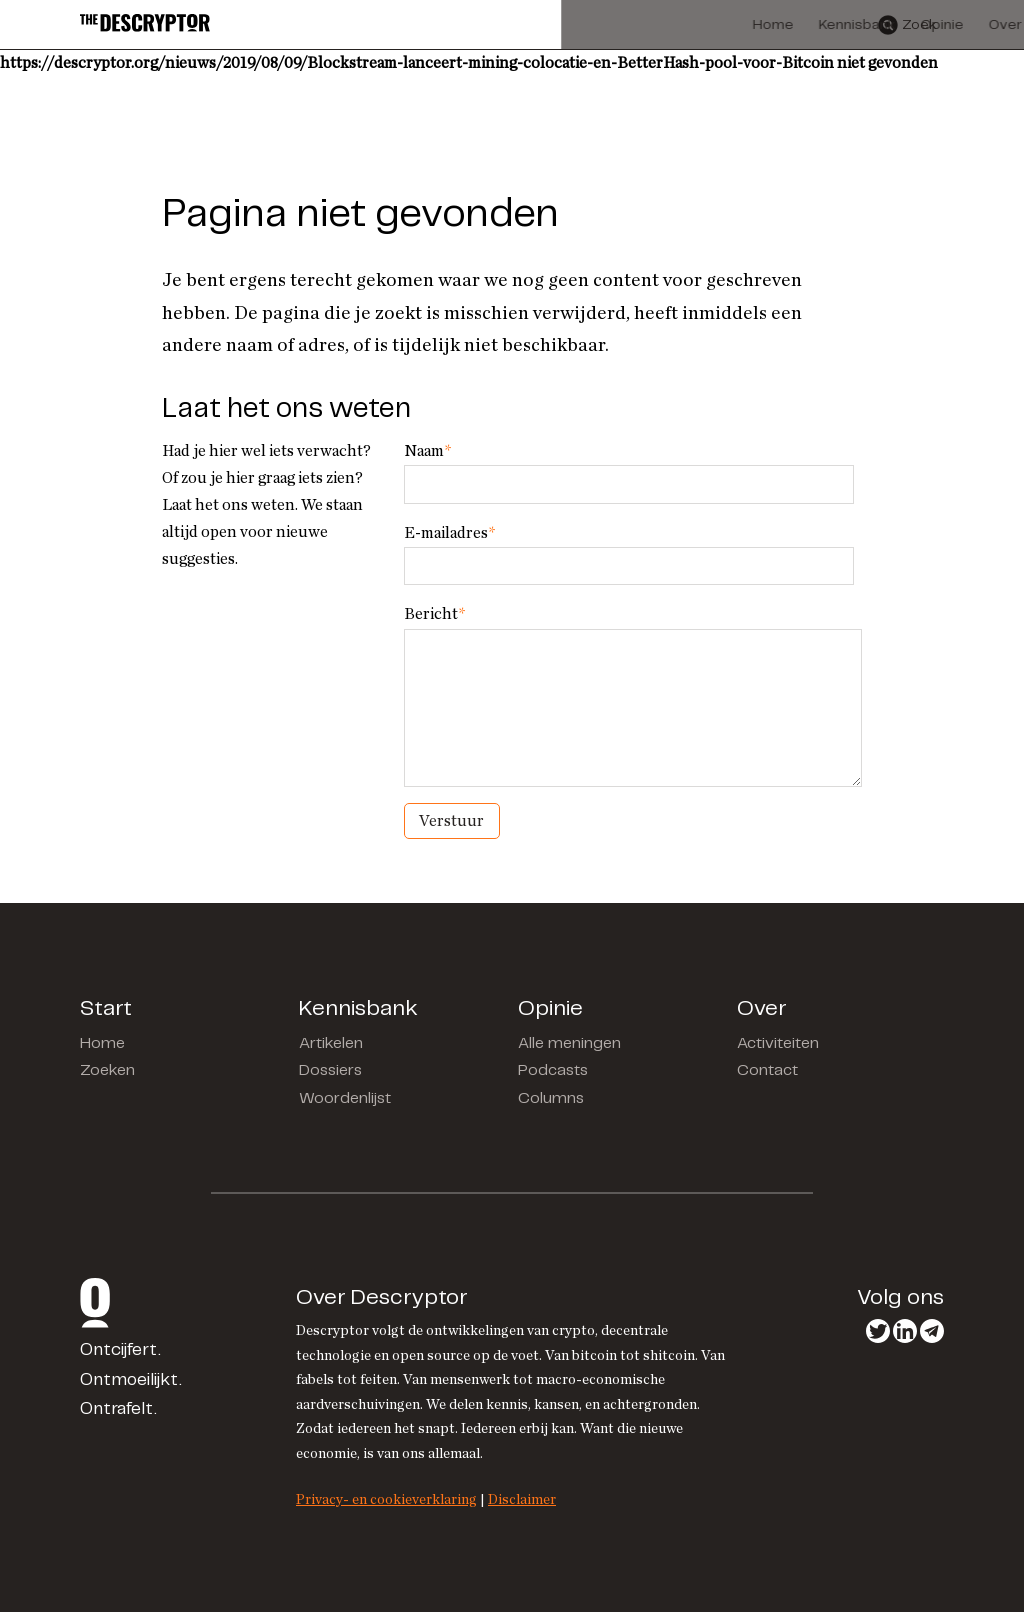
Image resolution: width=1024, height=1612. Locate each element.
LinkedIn (905, 1331)
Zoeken (107, 1070)
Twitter (878, 1331)
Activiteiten (778, 1043)
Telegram (932, 1331)
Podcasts (553, 1070)
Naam (427, 451)
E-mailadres (449, 533)
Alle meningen (569, 1043)
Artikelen (331, 1043)
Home (102, 1043)
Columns (551, 1098)
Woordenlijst (345, 1098)
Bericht (434, 614)
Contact (767, 1070)
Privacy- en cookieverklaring (386, 1499)
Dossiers (330, 1070)
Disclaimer (522, 1499)
